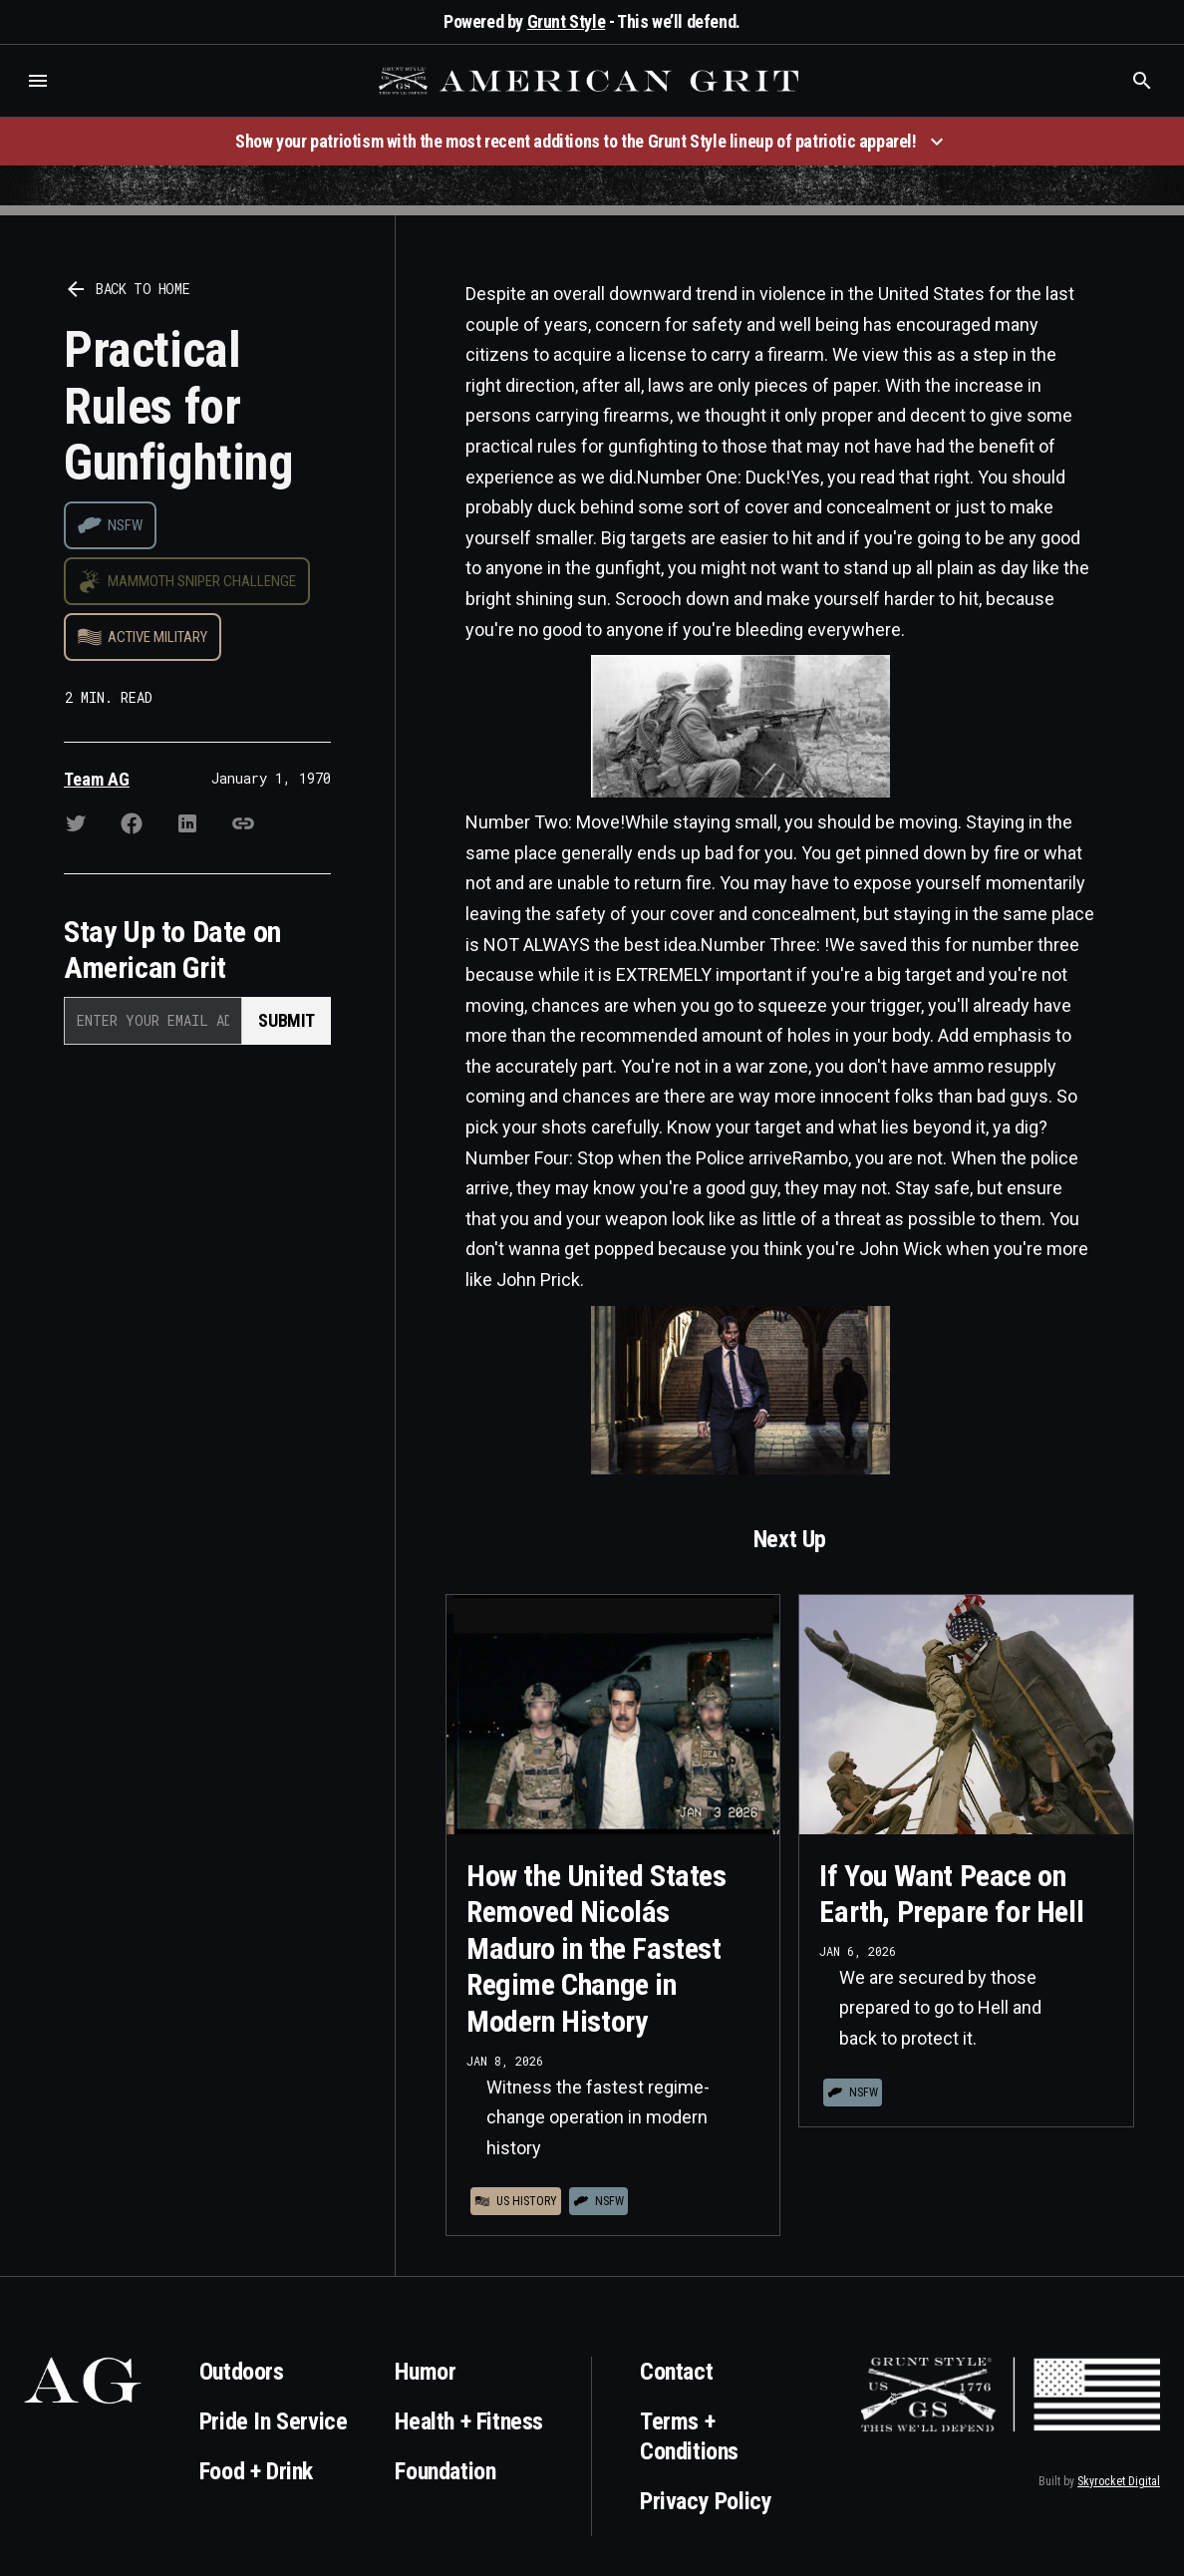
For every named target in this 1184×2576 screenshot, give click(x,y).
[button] (38, 81)
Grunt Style (566, 21)
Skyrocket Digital (1118, 2481)
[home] (591, 81)
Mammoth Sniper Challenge (202, 581)
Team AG (97, 779)
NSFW (125, 525)
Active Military (157, 637)
